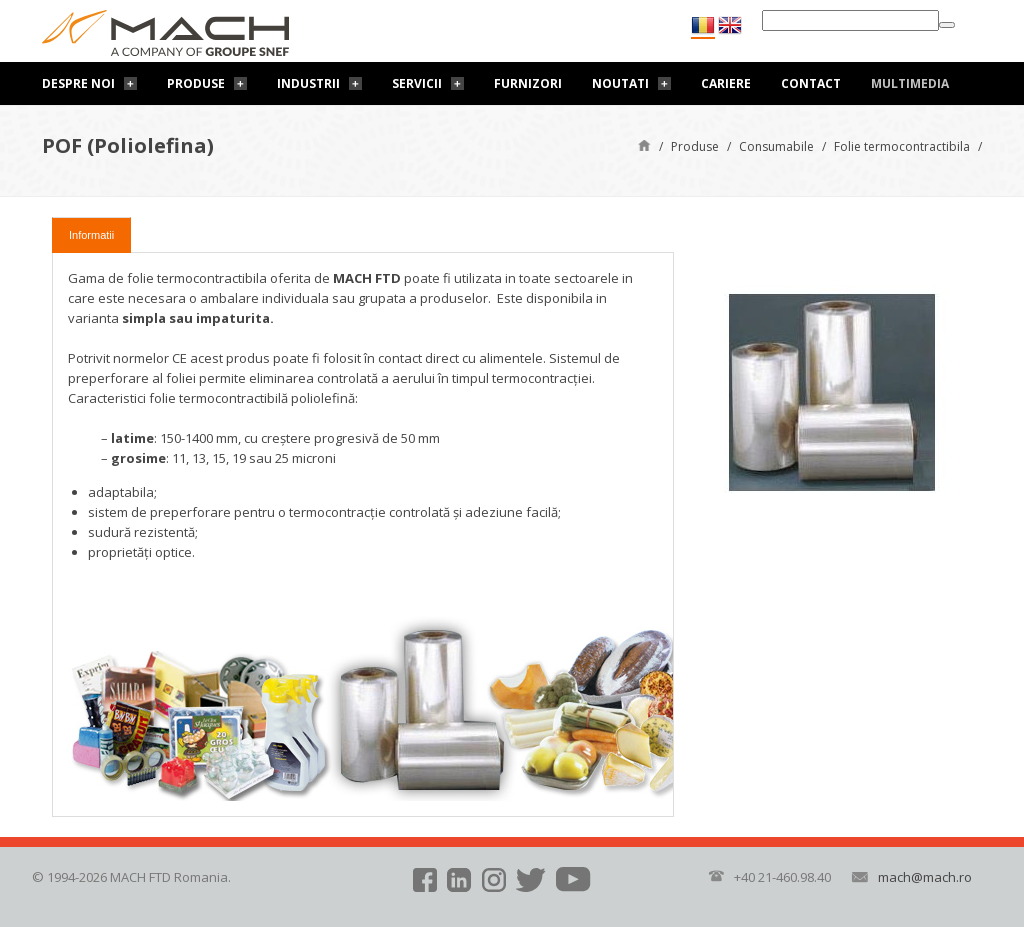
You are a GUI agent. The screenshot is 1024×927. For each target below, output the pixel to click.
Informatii (91, 235)
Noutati (620, 83)
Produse (196, 83)
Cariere (726, 83)
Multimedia (910, 83)
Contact (811, 83)
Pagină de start (644, 144)
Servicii (417, 83)
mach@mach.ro (925, 877)
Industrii (308, 83)
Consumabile (776, 146)
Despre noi (78, 83)
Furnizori (528, 83)
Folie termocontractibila (902, 146)
